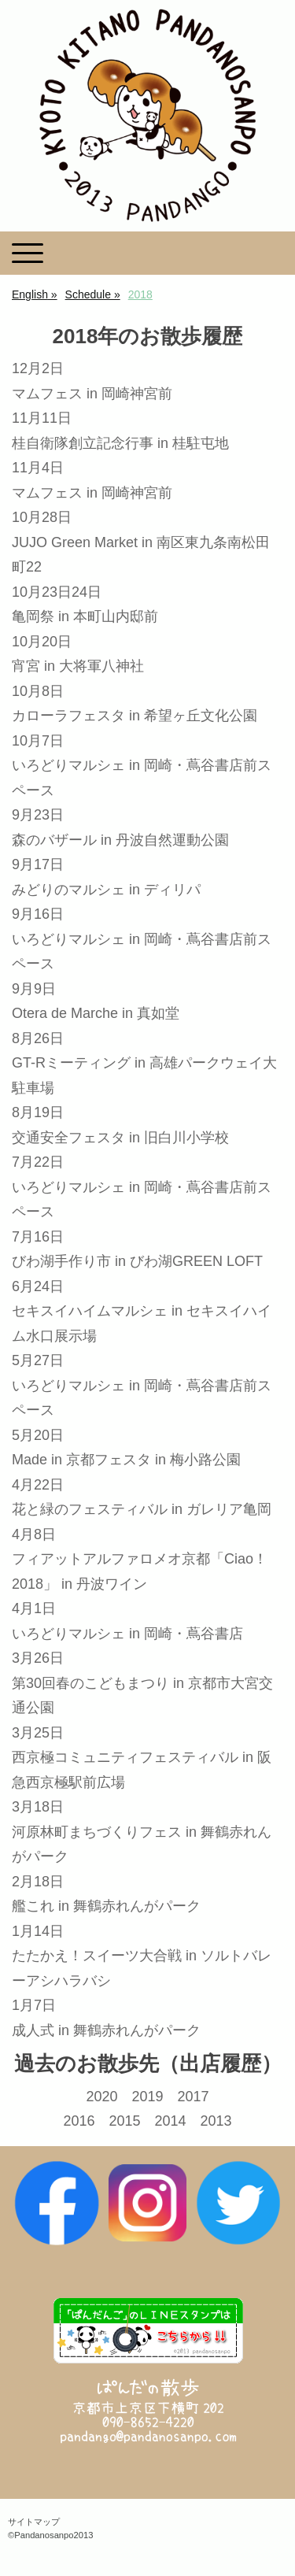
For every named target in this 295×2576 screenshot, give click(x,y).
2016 (78, 2121)
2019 (147, 2096)
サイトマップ (34, 2521)
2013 (216, 2121)
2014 (170, 2121)
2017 (193, 2096)
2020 (101, 2096)
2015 (124, 2121)
